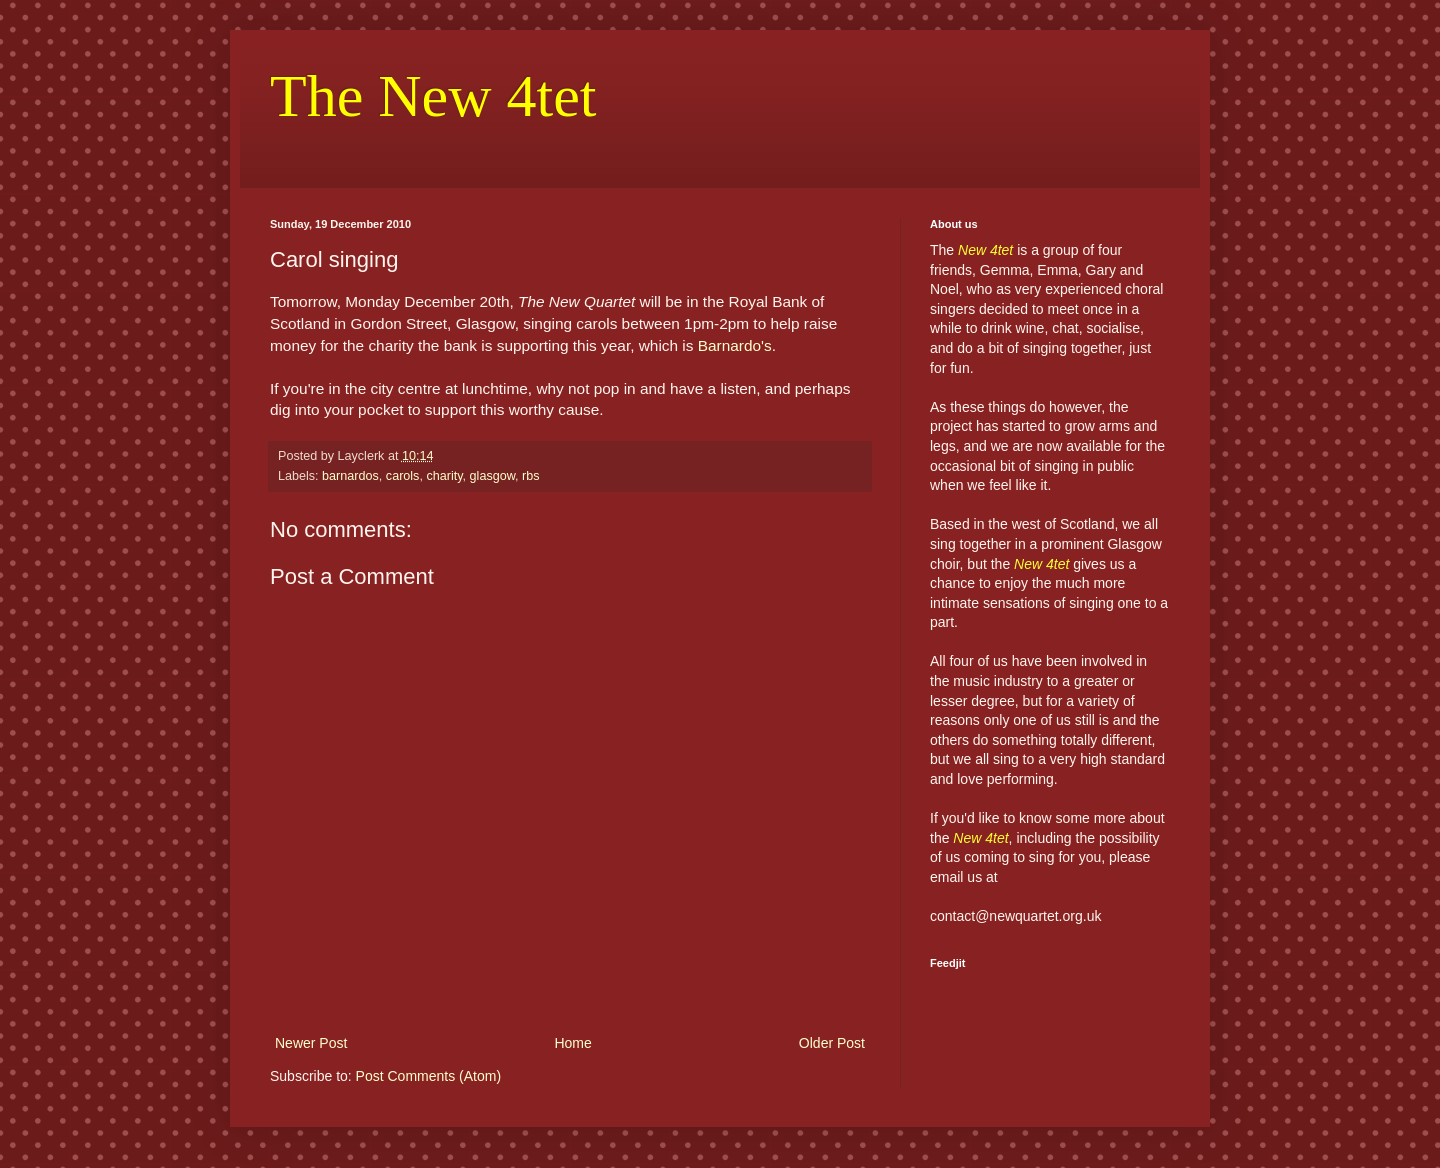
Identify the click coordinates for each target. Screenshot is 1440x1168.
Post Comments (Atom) (428, 1076)
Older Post (832, 1043)
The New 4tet (433, 96)
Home (572, 1043)
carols (403, 476)
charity (444, 476)
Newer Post (311, 1043)
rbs (531, 476)
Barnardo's (735, 345)
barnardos (350, 476)
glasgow (493, 476)
